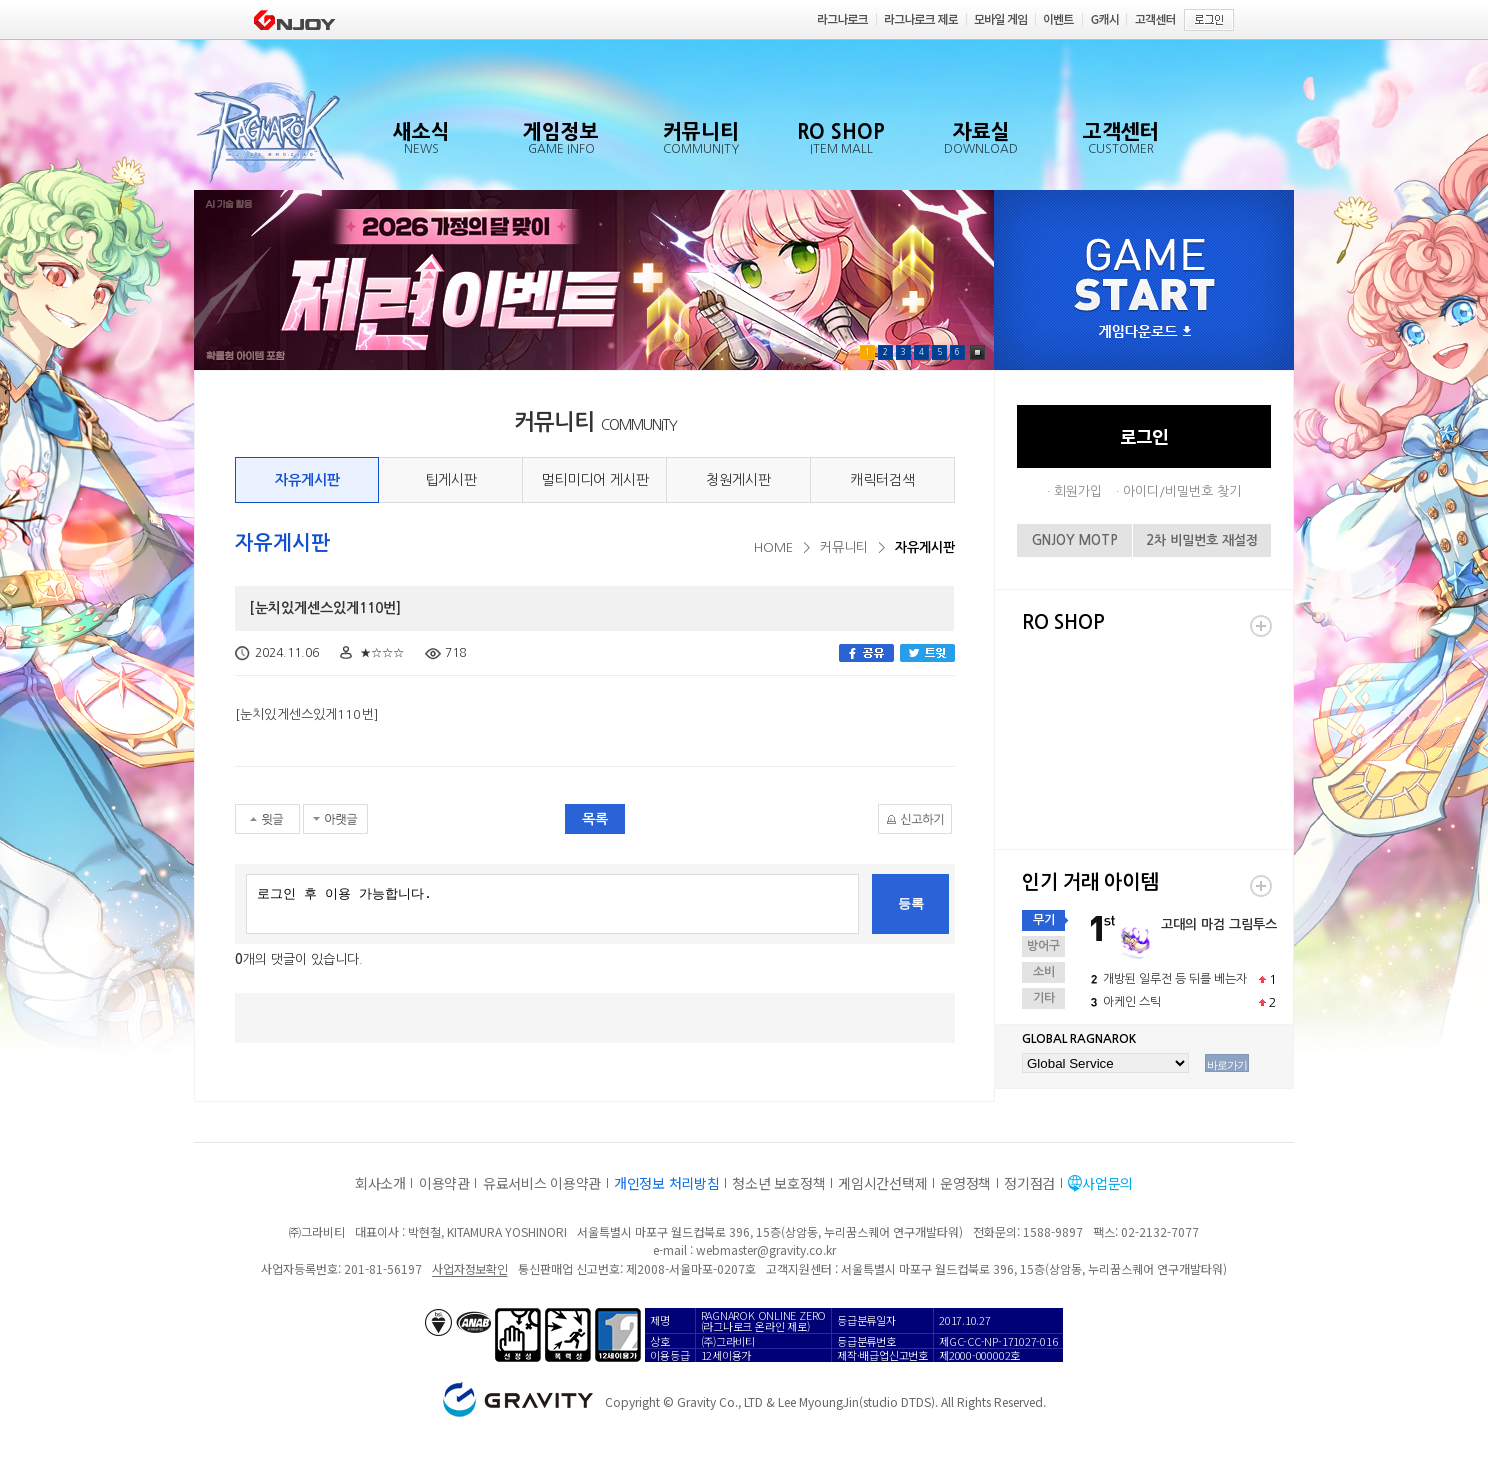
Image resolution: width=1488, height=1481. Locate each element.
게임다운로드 (1145, 332)
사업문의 (1107, 1183)
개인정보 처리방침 (666, 1183)
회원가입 (1078, 491)
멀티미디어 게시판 (595, 480)
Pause (977, 352)
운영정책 (965, 1183)
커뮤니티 (844, 547)
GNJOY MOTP (1075, 540)
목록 (595, 819)
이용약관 (444, 1183)
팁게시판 (451, 480)
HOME (773, 547)
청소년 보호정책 (778, 1183)
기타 (1044, 998)
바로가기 (1227, 1065)
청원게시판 (738, 480)
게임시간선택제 (882, 1183)
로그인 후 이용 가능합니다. (552, 904)
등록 (911, 903)
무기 (1044, 920)
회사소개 (380, 1183)
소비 (1044, 972)
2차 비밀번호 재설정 (1202, 540)
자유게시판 (307, 480)
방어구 (1043, 946)
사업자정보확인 (469, 1268)
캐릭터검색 (882, 480)
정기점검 (1029, 1183)
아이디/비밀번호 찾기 (1182, 491)
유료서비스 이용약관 (542, 1183)
